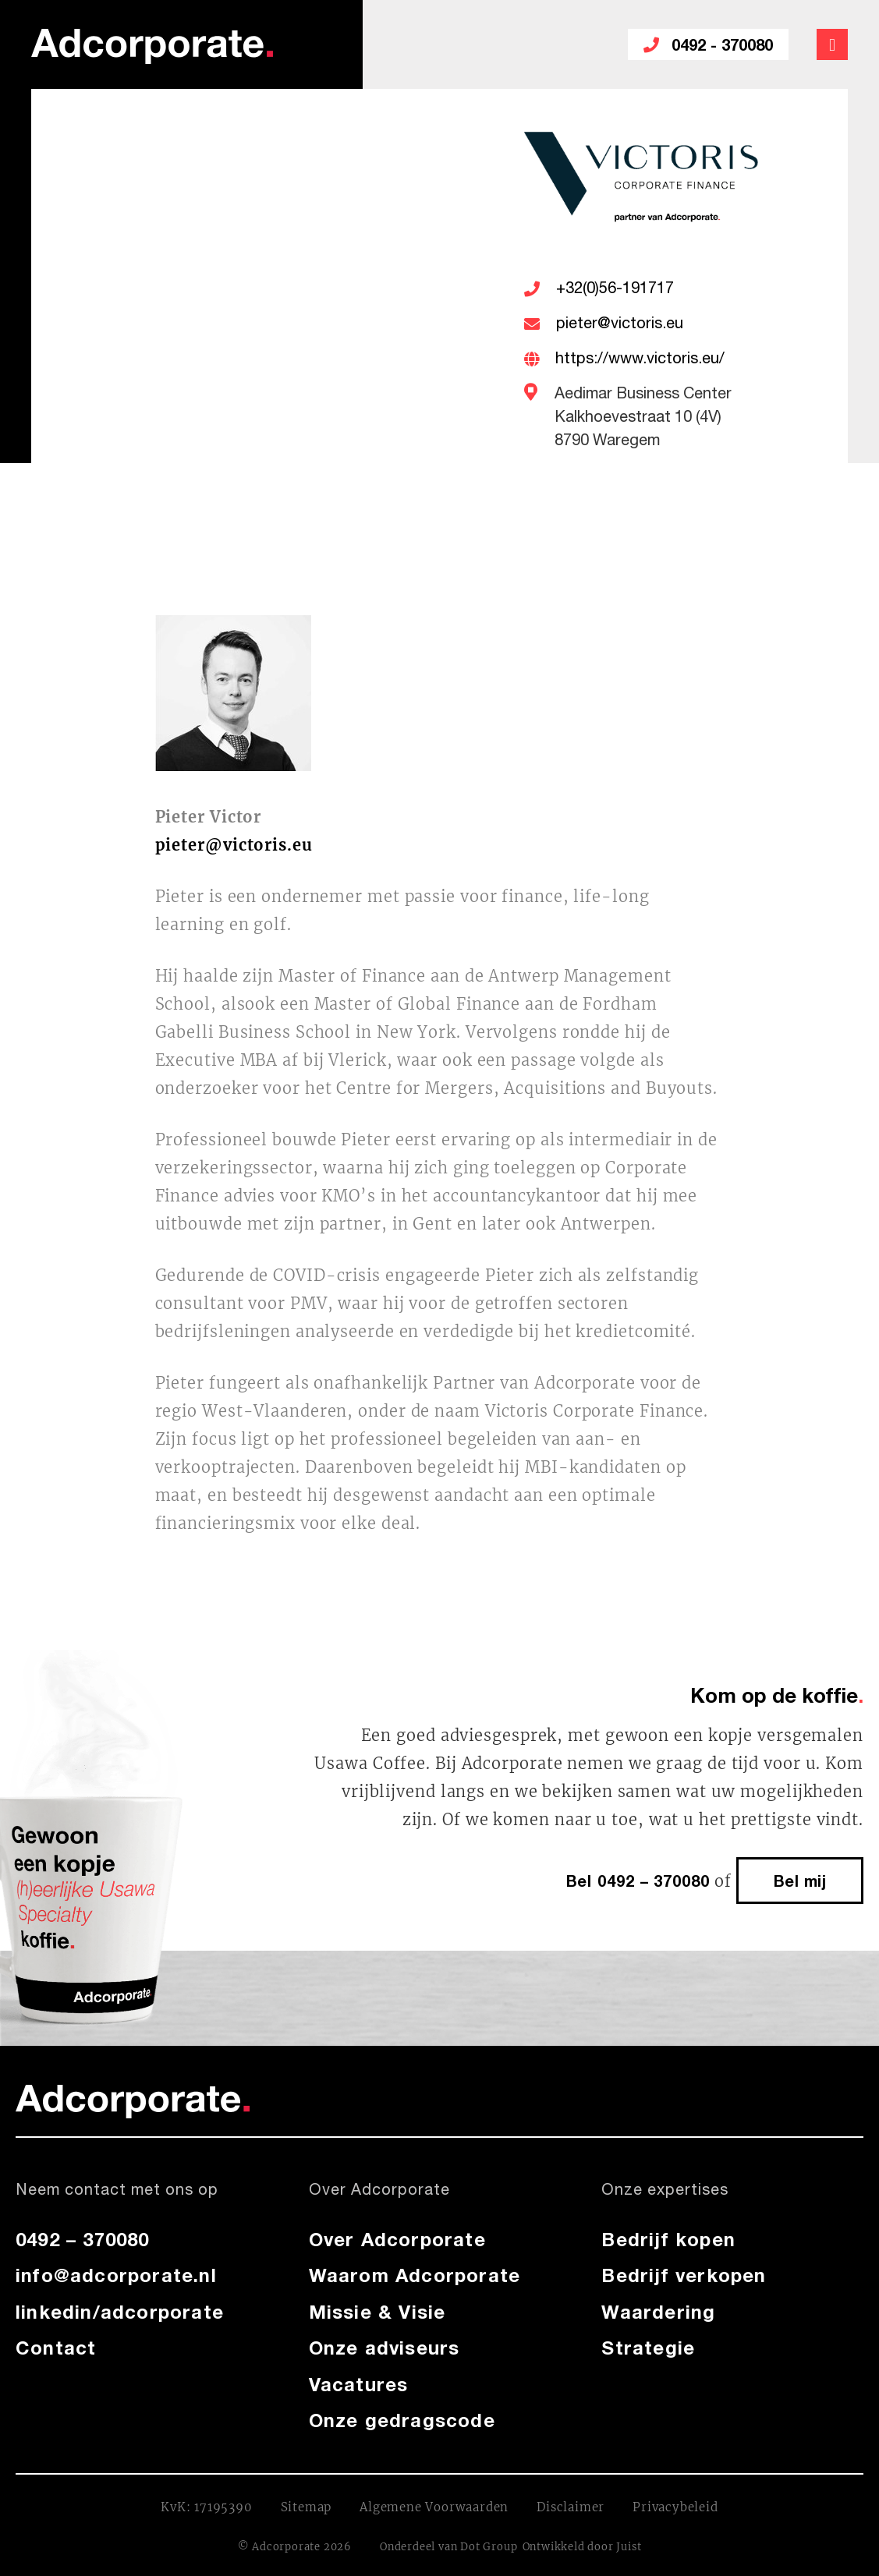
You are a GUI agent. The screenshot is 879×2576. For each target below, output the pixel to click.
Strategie (648, 2347)
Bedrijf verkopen (683, 2275)
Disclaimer (570, 2507)
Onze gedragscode (402, 2420)
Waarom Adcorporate (415, 2275)
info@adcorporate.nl (116, 2275)
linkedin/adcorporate (120, 2312)
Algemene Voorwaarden (434, 2507)
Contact (56, 2347)
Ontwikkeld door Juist (582, 2546)
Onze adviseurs (384, 2347)
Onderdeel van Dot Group (448, 2546)
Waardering (658, 2312)
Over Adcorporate (397, 2239)
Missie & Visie (377, 2312)
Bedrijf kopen (668, 2239)
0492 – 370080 (83, 2239)
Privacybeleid (675, 2507)
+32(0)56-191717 (615, 289)
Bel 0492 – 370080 (638, 1880)
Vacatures (359, 2384)
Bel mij (800, 1880)
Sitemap (306, 2507)
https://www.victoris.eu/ (640, 359)
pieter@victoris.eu (619, 324)
